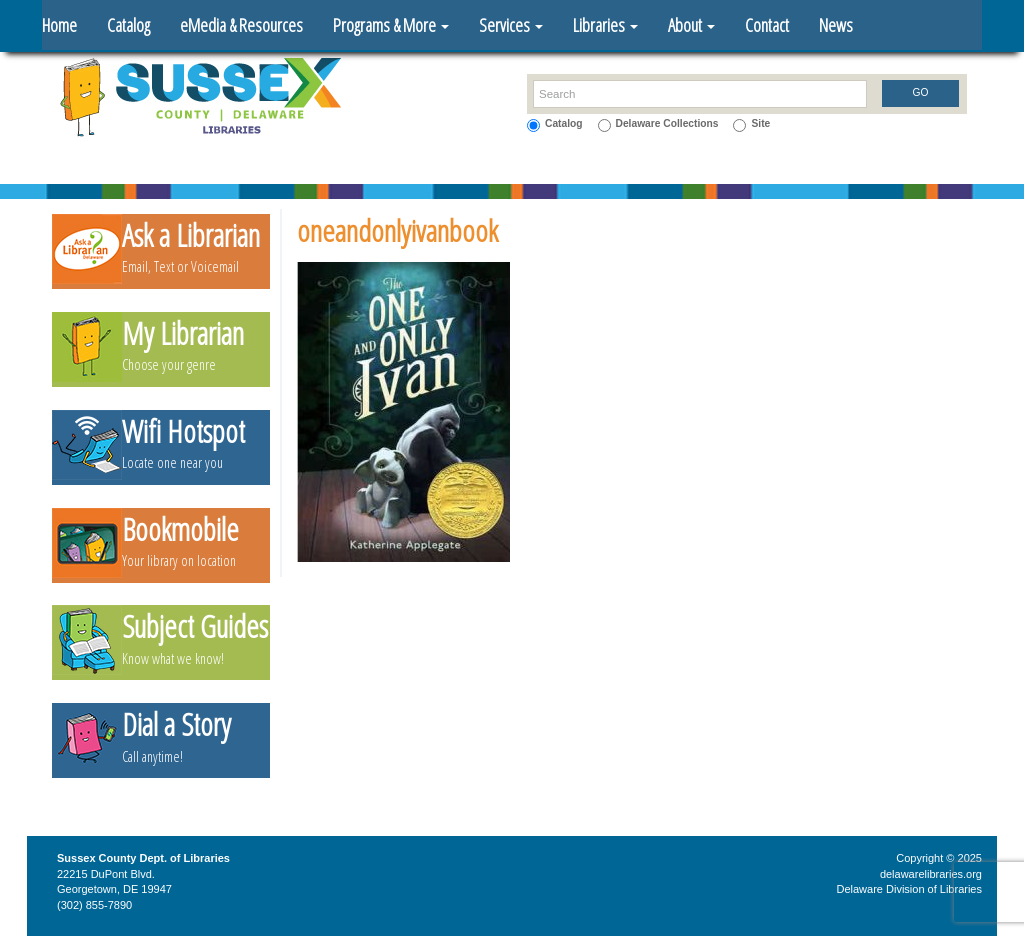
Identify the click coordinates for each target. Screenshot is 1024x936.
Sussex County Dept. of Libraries (143, 858)
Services (511, 25)
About (691, 25)
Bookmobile (180, 529)
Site (760, 123)
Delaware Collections (667, 123)
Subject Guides (195, 626)
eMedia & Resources (241, 25)
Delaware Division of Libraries (909, 889)
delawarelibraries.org (931, 874)
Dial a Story (176, 724)
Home (59, 25)
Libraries (605, 25)
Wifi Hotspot (183, 431)
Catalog (128, 25)
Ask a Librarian (191, 235)
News (836, 25)
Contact (767, 25)
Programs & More (391, 25)
